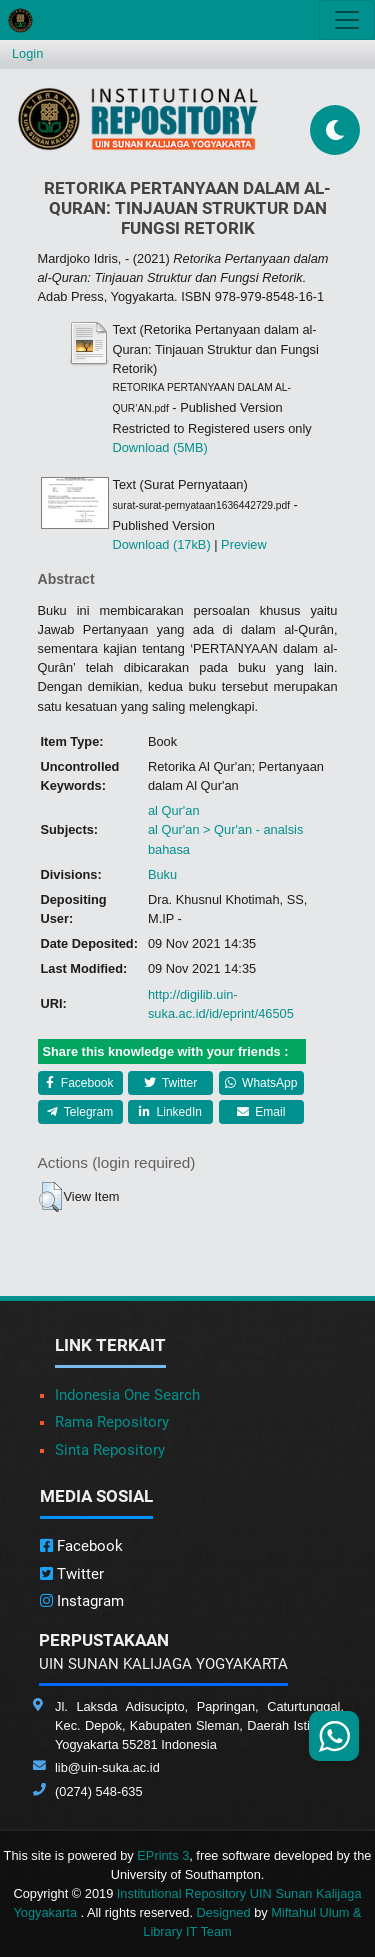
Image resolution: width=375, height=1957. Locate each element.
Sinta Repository (110, 1450)
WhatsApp (261, 1083)
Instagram (82, 1601)
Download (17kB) (162, 544)
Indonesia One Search (127, 1395)
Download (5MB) (160, 447)
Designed (224, 1912)
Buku (162, 874)
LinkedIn (170, 1112)
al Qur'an (174, 810)
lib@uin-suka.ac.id (107, 1767)
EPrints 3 (163, 1855)
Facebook (79, 1083)
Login (27, 53)
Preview (244, 544)
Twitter (170, 1083)
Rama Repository (112, 1422)
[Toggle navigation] (347, 20)
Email (261, 1112)
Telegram (80, 1112)
